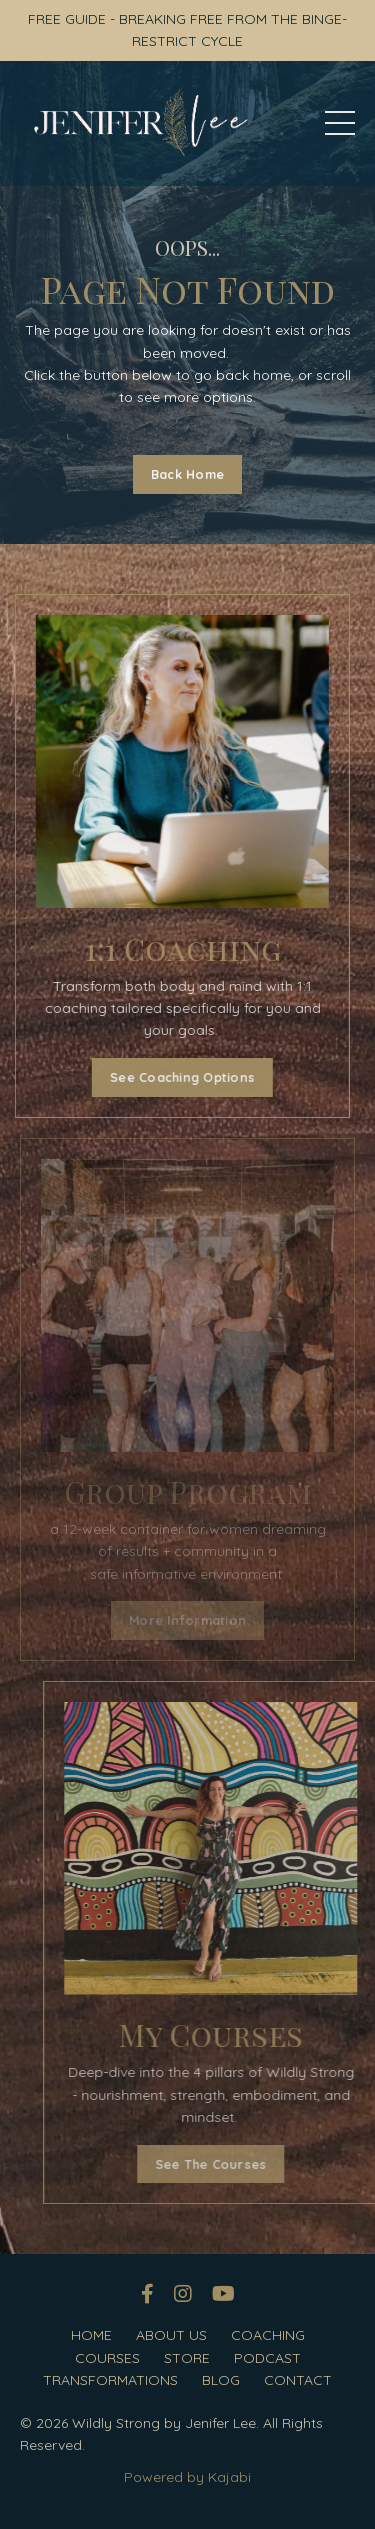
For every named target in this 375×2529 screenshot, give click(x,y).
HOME (91, 2335)
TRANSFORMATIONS (110, 2380)
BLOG (221, 2380)
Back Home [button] (187, 474)
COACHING (268, 2335)
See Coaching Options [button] (164, 1077)
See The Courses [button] (254, 2164)
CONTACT (298, 2380)
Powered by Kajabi (187, 2477)
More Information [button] (187, 1620)
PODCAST (267, 2358)
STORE (187, 2358)
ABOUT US (171, 2335)
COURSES (107, 2358)
